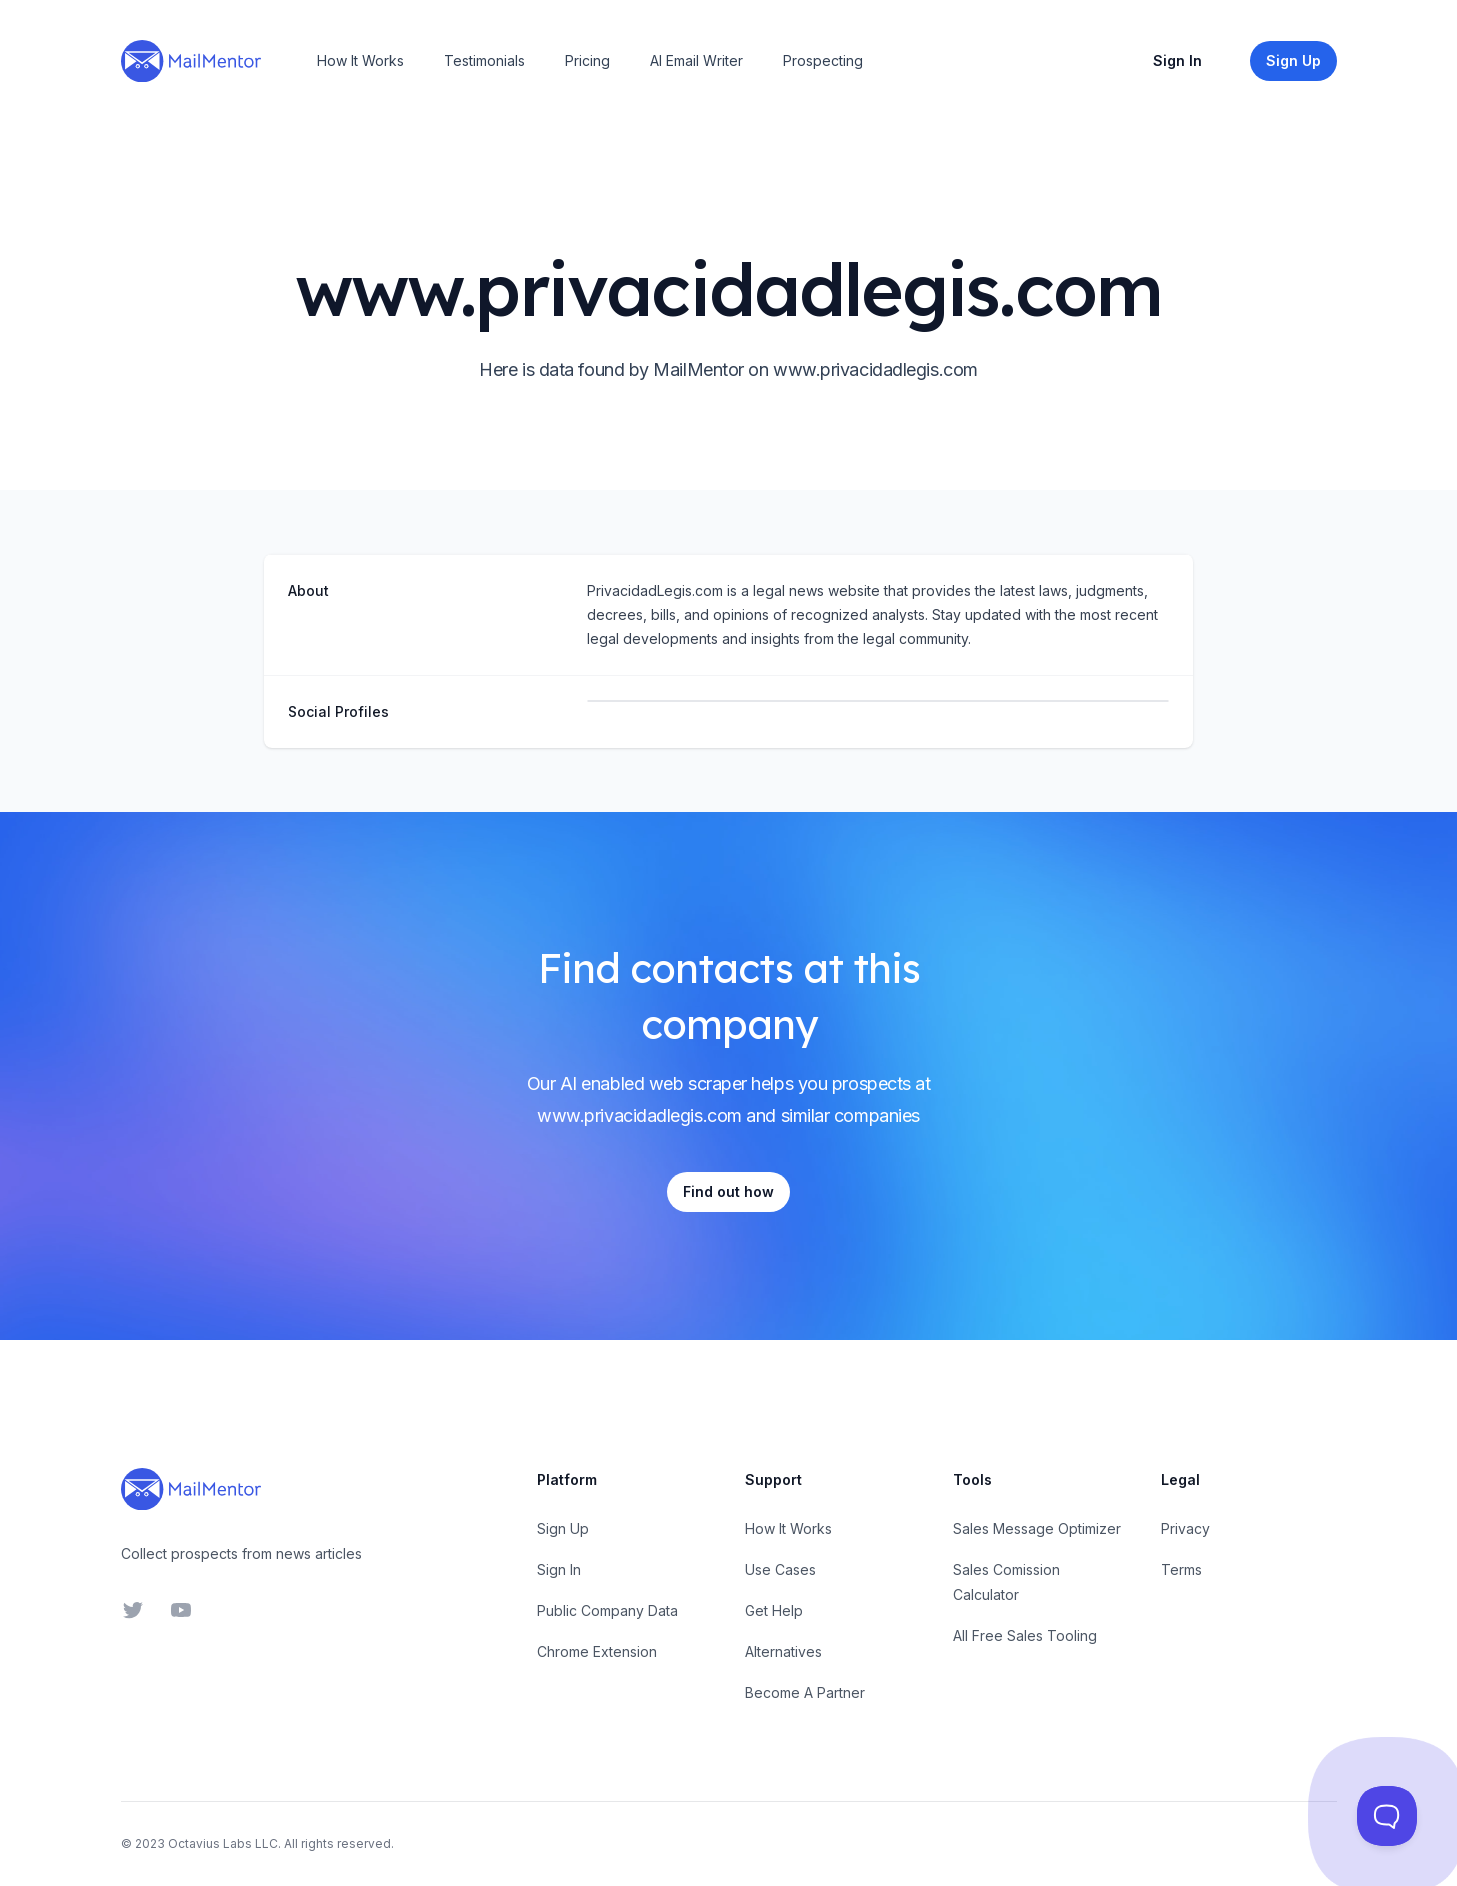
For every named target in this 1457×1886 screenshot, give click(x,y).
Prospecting (823, 60)
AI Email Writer (696, 60)
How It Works (360, 60)
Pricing (587, 60)
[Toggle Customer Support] (1387, 1816)
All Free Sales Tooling (1025, 1635)
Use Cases (780, 1569)
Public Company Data (607, 1610)
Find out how (728, 1191)
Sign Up (563, 1528)
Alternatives (783, 1651)
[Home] (191, 61)
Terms (1181, 1569)
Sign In (1177, 60)
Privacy (1185, 1528)
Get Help (774, 1610)
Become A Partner (805, 1692)
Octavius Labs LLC (223, 1843)
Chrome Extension (597, 1651)
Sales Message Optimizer (1037, 1528)
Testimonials (484, 60)
